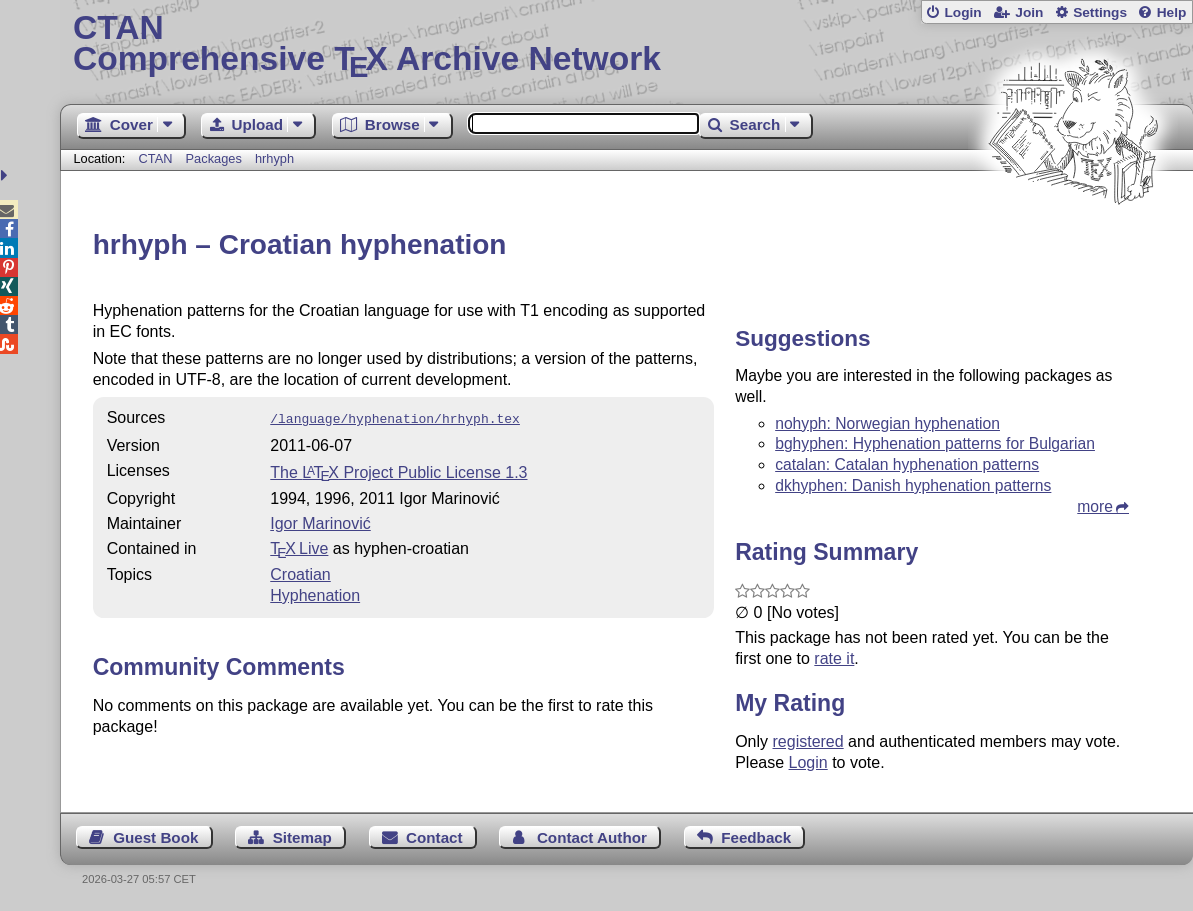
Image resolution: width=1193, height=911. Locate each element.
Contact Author (592, 837)
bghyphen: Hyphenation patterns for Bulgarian (935, 443)
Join (1029, 12)
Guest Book (155, 837)
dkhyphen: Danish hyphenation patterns (913, 485)
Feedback (756, 837)
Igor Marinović (320, 521)
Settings (1100, 12)
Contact (434, 837)
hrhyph (274, 158)
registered (808, 741)
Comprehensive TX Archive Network (626, 45)
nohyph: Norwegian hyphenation (887, 423)
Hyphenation (315, 593)
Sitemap (302, 837)
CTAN (156, 158)
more (1095, 506)
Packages (216, 158)
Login (962, 12)
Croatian (300, 572)
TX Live (299, 546)
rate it (834, 658)
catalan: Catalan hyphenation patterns (907, 464)
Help (1172, 12)
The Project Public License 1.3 (398, 470)
